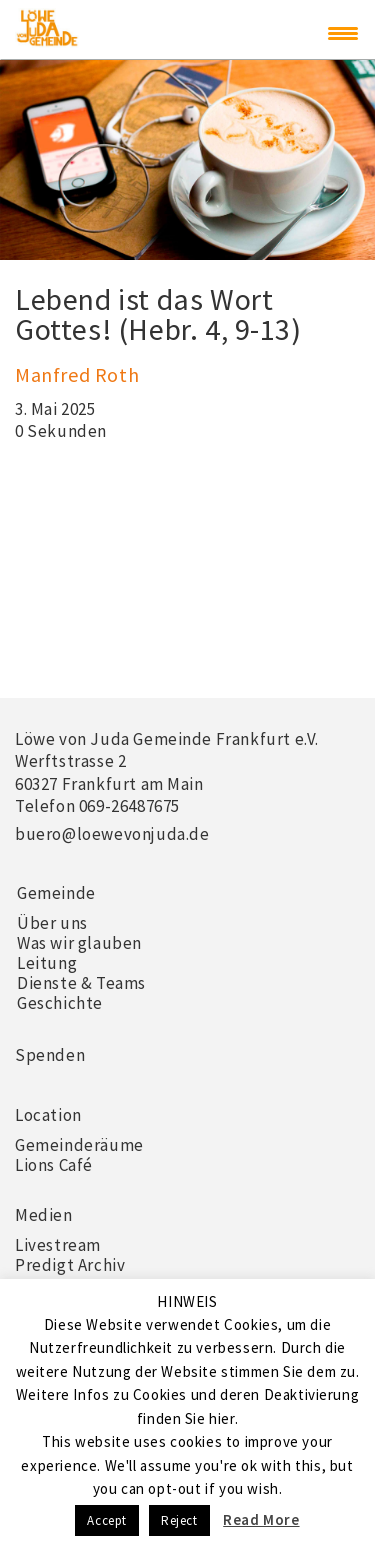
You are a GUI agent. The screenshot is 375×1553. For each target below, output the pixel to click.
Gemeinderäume (79, 1145)
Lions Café (54, 1165)
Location (48, 1115)
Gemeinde (56, 893)
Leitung (47, 963)
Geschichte (60, 1003)
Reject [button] (179, 1520)
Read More (261, 1519)
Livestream (58, 1245)
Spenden (50, 1055)
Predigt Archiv (70, 1265)
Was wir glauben (79, 943)
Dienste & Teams (81, 983)
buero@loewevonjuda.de (112, 834)
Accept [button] (107, 1520)
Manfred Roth (77, 374)
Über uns (52, 923)
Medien (44, 1215)
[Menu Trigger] (343, 33)
